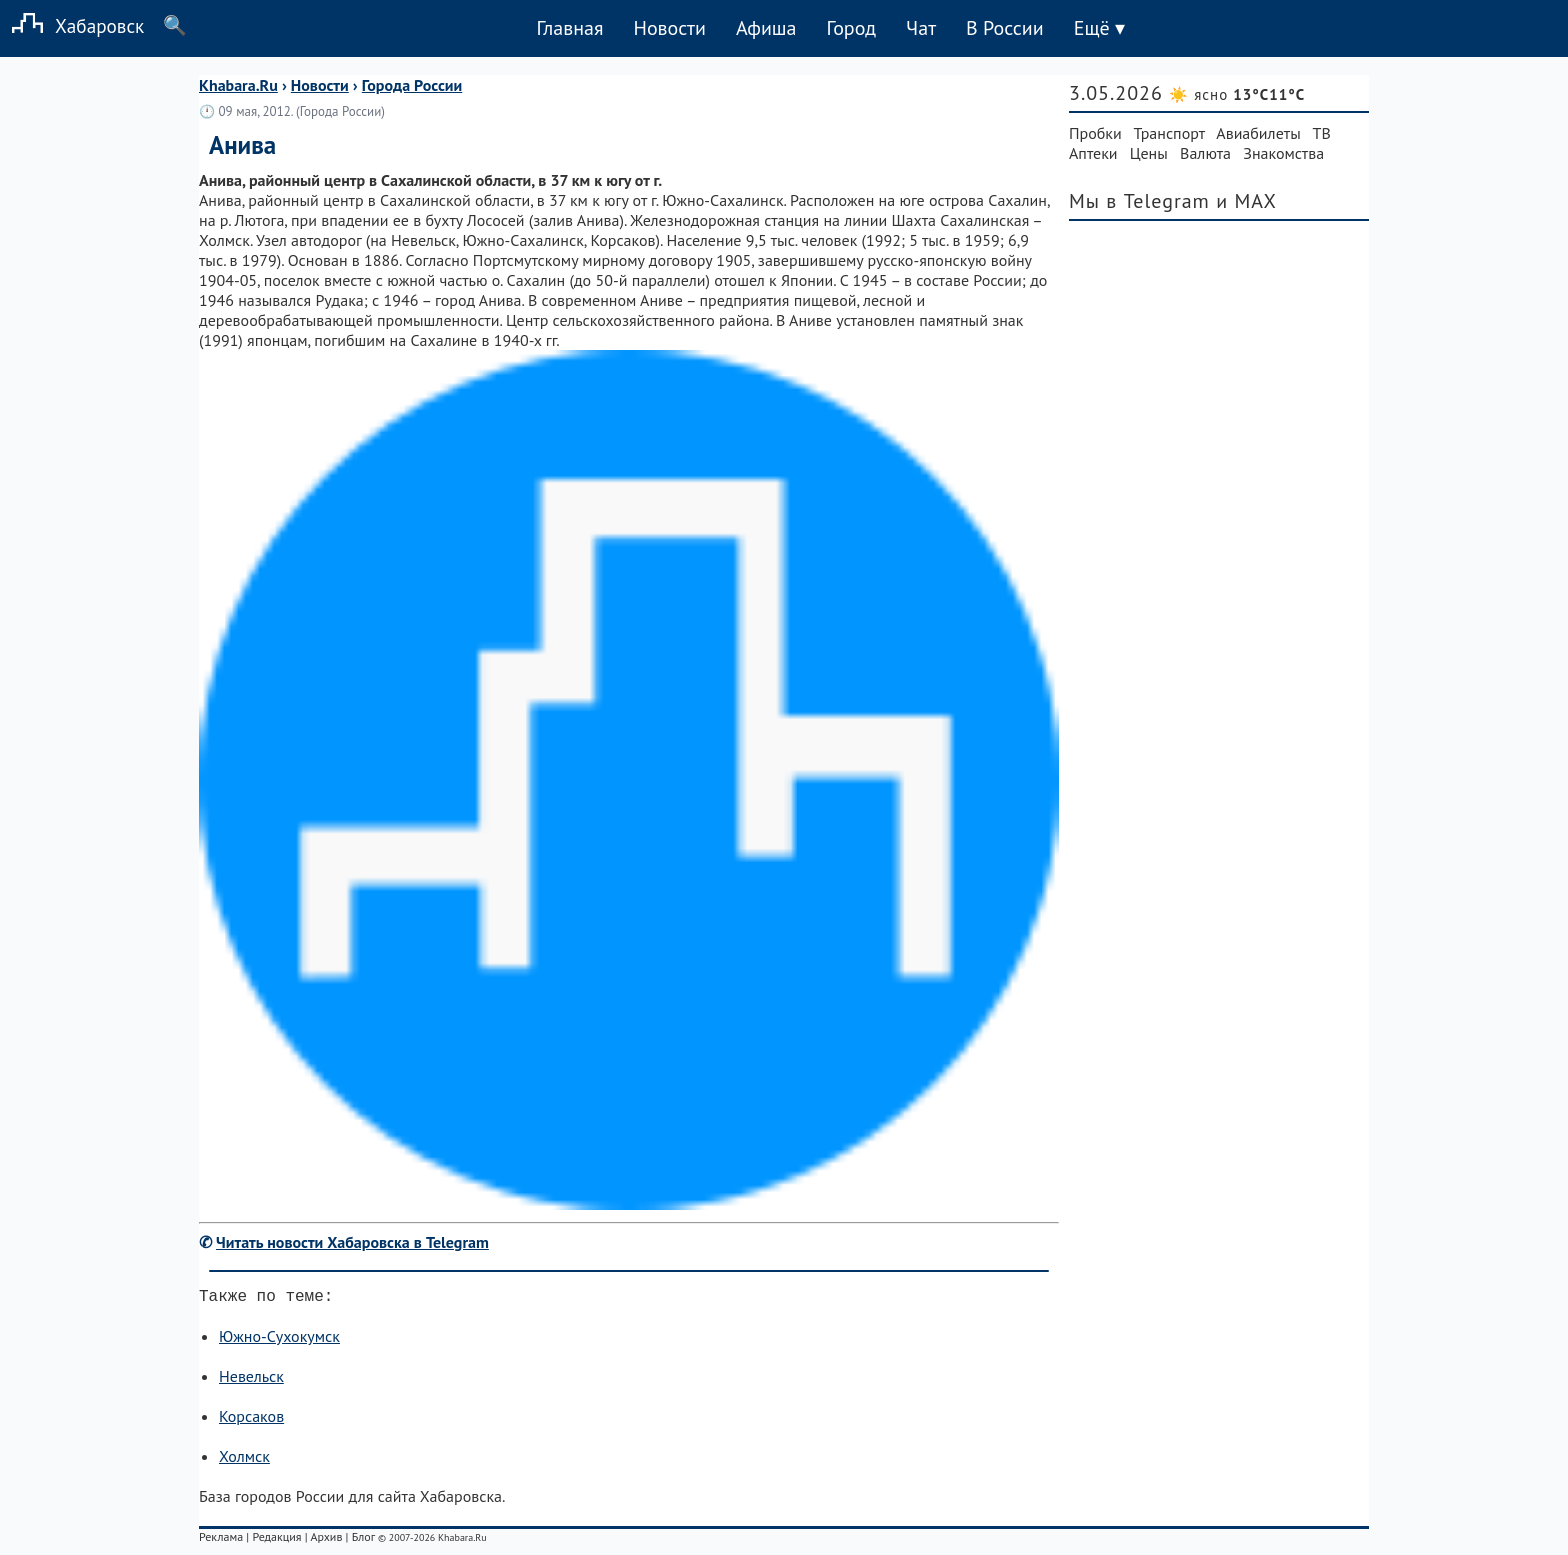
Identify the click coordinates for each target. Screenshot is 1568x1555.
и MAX (1246, 201)
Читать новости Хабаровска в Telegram (352, 1242)
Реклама (221, 1540)
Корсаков (251, 1420)
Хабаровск (72, 25)
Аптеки (1093, 153)
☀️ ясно (1237, 94)
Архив (326, 1540)
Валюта (1205, 153)
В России (1005, 28)
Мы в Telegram (1139, 201)
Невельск (251, 1380)
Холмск (244, 1460)
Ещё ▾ (1099, 28)
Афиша (766, 28)
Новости (669, 28)
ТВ (1322, 133)
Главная (569, 28)
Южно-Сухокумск (279, 1340)
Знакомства (1283, 153)
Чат (921, 28)
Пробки (1095, 133)
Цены (1149, 153)
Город (852, 28)
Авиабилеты (1258, 133)
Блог (363, 1540)
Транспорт (1169, 133)
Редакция (276, 1540)
